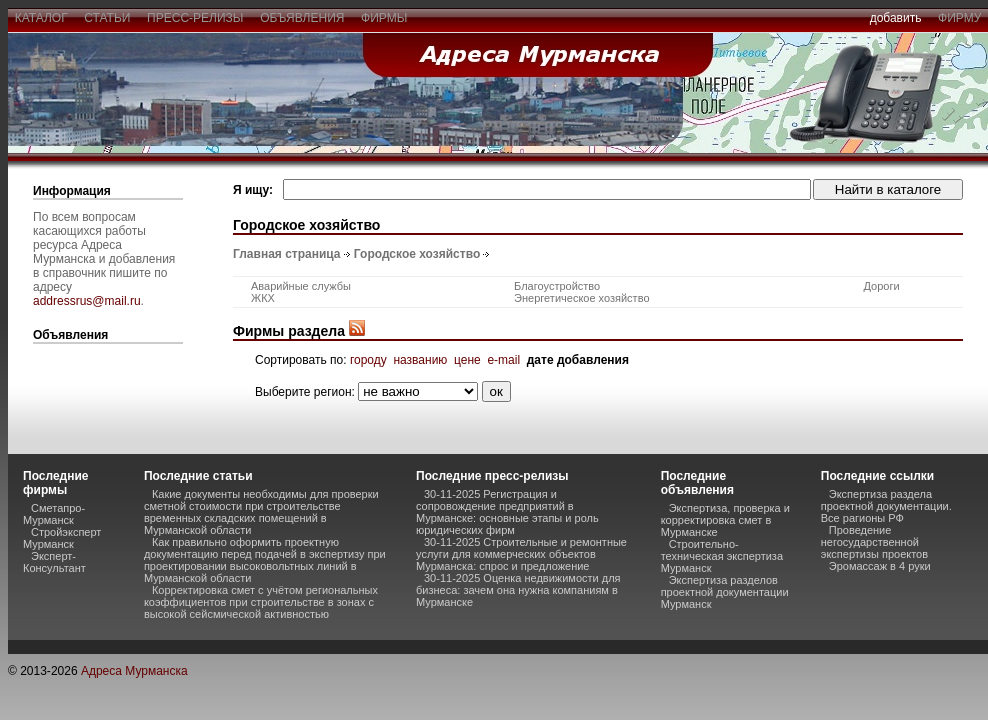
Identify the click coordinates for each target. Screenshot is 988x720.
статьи (107, 18)
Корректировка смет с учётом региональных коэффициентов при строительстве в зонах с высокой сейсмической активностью (261, 602)
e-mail (503, 360)
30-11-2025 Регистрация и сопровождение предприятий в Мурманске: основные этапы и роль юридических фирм (507, 512)
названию (420, 360)
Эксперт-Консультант (54, 562)
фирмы (384, 18)
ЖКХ (263, 298)
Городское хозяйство (417, 254)
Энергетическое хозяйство (581, 298)
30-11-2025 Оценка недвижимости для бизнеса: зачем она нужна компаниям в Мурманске (518, 590)
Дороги (882, 286)
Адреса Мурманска (134, 671)
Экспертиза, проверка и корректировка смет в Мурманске (725, 520)
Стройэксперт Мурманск (62, 538)
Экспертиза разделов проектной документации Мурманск (725, 592)
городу (368, 360)
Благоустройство (557, 286)
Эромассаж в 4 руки (880, 566)
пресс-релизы (195, 18)
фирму (959, 18)
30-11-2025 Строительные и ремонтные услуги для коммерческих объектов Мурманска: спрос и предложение (521, 554)
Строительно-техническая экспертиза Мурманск (722, 556)
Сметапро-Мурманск (54, 514)
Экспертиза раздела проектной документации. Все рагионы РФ (886, 506)
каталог (41, 18)
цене (467, 360)
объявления (302, 18)
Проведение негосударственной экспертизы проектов (874, 542)
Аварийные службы (301, 286)
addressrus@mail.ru (87, 301)
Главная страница (287, 254)
